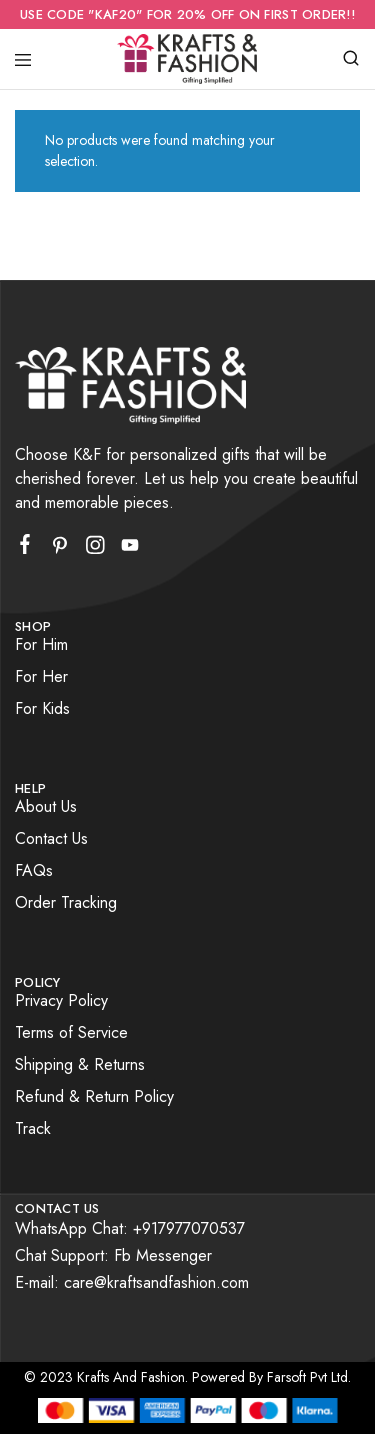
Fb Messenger (163, 1255)
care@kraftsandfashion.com (156, 1282)
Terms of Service (71, 1032)
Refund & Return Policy (94, 1096)
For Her (41, 676)
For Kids (42, 708)
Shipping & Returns (80, 1064)
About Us (46, 806)
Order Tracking (66, 902)
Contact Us (51, 838)
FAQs (34, 870)
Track (33, 1128)
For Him (41, 644)
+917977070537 (189, 1228)
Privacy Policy (61, 1000)
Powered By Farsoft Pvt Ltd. (271, 1377)
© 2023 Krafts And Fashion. (106, 1377)
